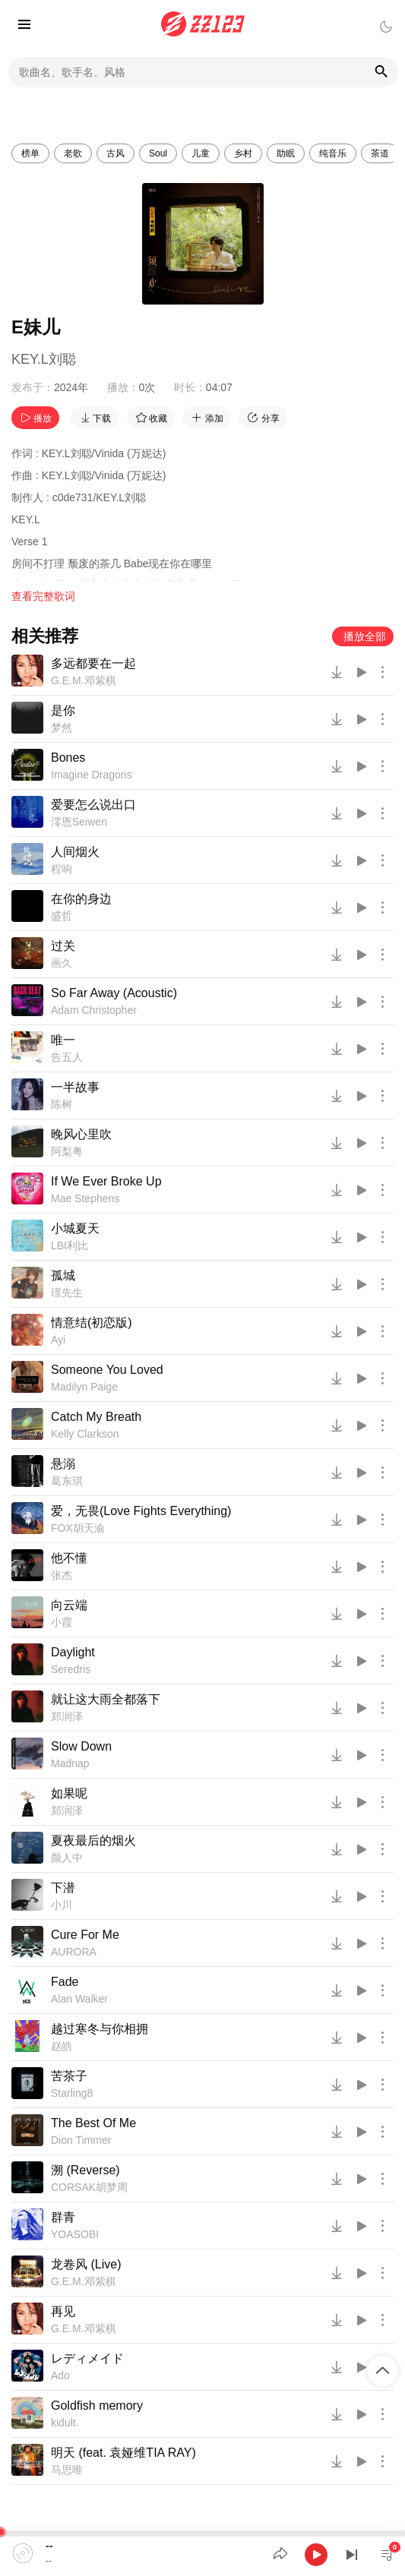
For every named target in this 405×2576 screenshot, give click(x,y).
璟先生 (67, 1292)
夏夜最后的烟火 (93, 1840)
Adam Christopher (94, 1010)
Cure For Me (85, 1934)
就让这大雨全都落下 (105, 1699)
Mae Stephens (85, 1198)
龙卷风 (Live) (86, 2264)
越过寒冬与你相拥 (99, 2028)
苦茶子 (69, 2075)
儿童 (200, 153)
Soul (158, 153)
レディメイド (87, 2358)
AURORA (74, 1952)
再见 (63, 2311)
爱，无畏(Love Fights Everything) (141, 1510)
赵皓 (61, 2046)
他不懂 (69, 1558)
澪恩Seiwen (79, 822)
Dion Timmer (81, 2140)
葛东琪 (67, 1481)
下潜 (63, 1887)
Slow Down (81, 1746)
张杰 (61, 1575)
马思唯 (67, 2470)
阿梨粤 (67, 1151)
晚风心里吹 (81, 1134)
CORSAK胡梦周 (89, 2187)
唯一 (63, 1040)
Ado (60, 2375)
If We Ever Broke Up (106, 1181)
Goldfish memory (97, 2405)
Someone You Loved (107, 1369)
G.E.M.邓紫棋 (83, 680)
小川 (61, 1905)
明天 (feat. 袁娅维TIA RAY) (123, 2452)
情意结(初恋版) (91, 1322)
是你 (63, 710)
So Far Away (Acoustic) (114, 993)
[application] (202, 2553)
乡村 (243, 153)
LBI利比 (69, 1245)
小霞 (61, 1622)
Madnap (70, 1763)
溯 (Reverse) (85, 2170)
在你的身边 (81, 898)
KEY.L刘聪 (43, 359)
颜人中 (67, 1858)
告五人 (67, 1057)
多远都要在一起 (93, 663)
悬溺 (63, 1463)
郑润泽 (67, 1716)
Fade (64, 1981)
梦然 (61, 727)
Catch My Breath (96, 1416)
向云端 (69, 1605)
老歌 (73, 153)
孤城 (63, 1275)
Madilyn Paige (84, 1387)
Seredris (70, 1669)
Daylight (73, 1652)
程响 (61, 869)
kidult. (65, 2423)
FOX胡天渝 (78, 1528)
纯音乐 (332, 153)
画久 (61, 963)
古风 (115, 153)
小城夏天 (75, 1228)
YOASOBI (75, 2234)
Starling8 (72, 2093)
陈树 (61, 1104)
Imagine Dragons (91, 775)
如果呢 (69, 1793)
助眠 (286, 153)
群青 (63, 2217)
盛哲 (61, 916)
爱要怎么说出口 (93, 804)
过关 (63, 945)
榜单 (30, 153)
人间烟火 (75, 851)
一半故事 (75, 1087)
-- (49, 2546)
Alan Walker (79, 1999)
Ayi (58, 1340)
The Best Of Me (93, 2123)
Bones (68, 757)
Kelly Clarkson (85, 1434)
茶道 (380, 153)
